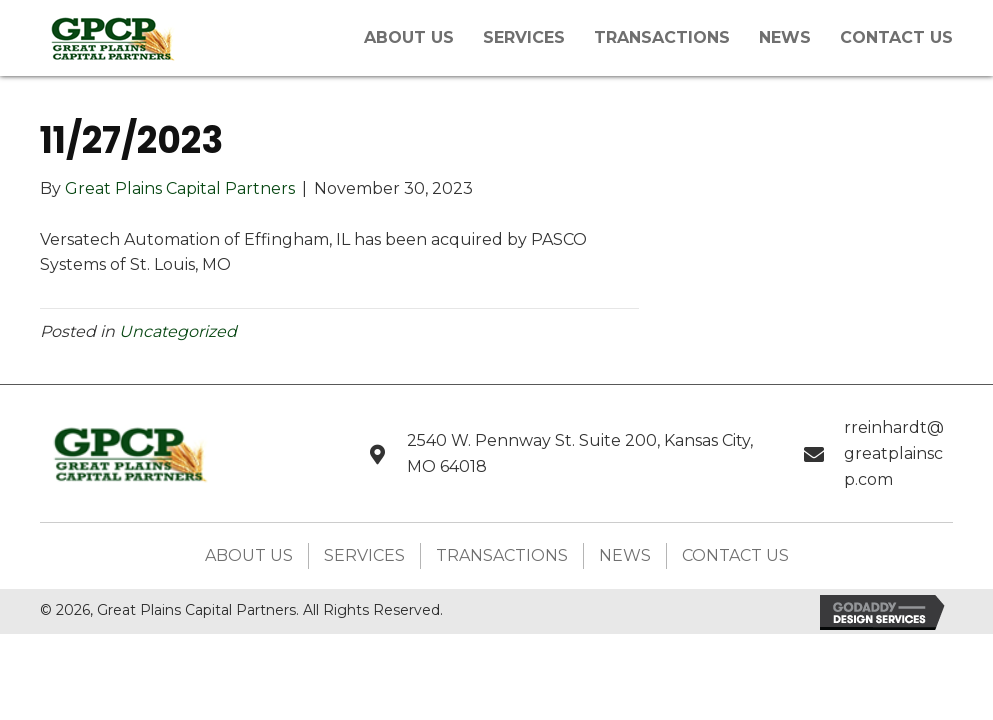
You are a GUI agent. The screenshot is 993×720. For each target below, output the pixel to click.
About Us (249, 555)
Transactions (502, 555)
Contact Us (735, 555)
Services (364, 555)
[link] (409, 35)
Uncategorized (178, 331)
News (625, 555)
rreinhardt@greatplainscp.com (894, 453)
